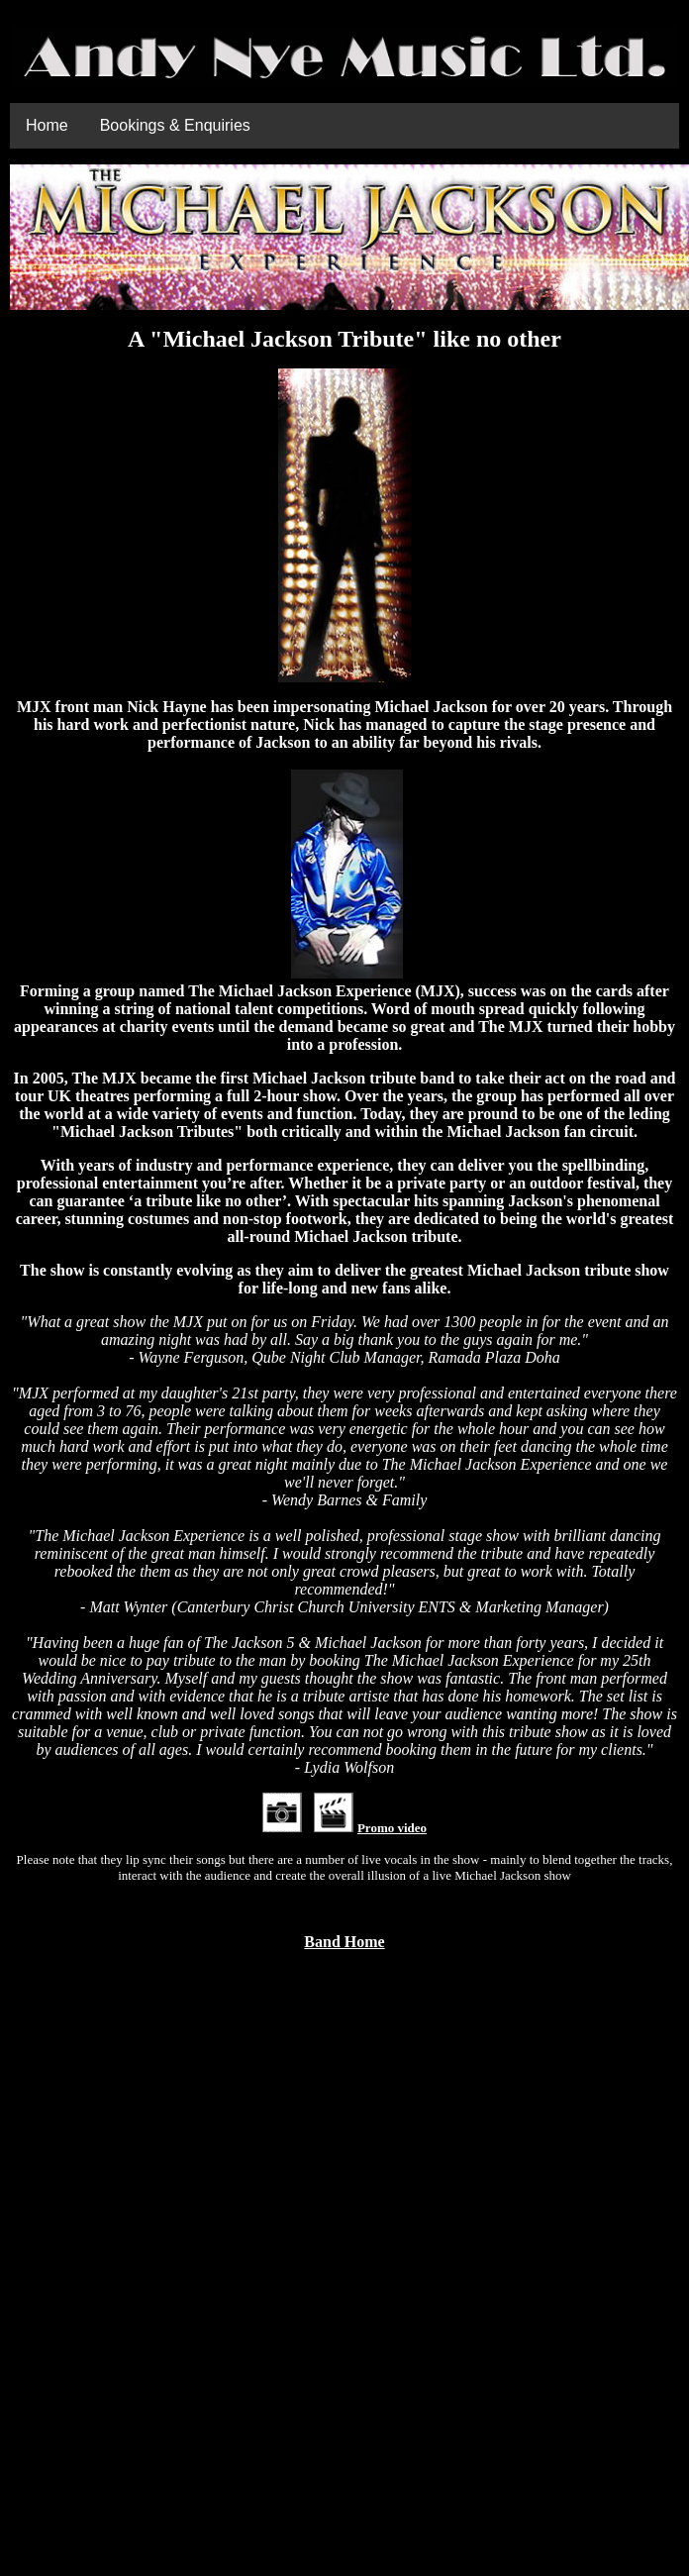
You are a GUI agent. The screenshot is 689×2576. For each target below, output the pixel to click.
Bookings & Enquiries (175, 125)
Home (47, 125)
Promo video (392, 1827)
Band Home (344, 1941)
